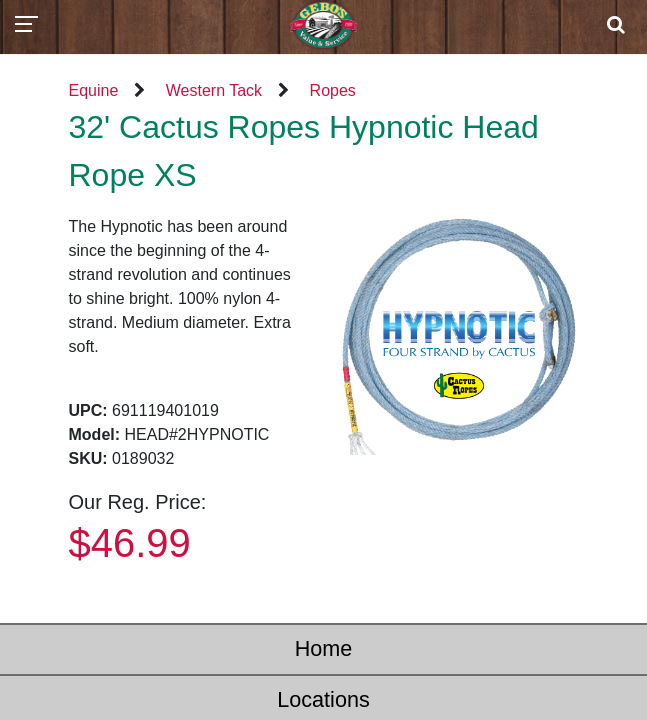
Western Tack (214, 90)
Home (324, 648)
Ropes (333, 90)
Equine (94, 90)
